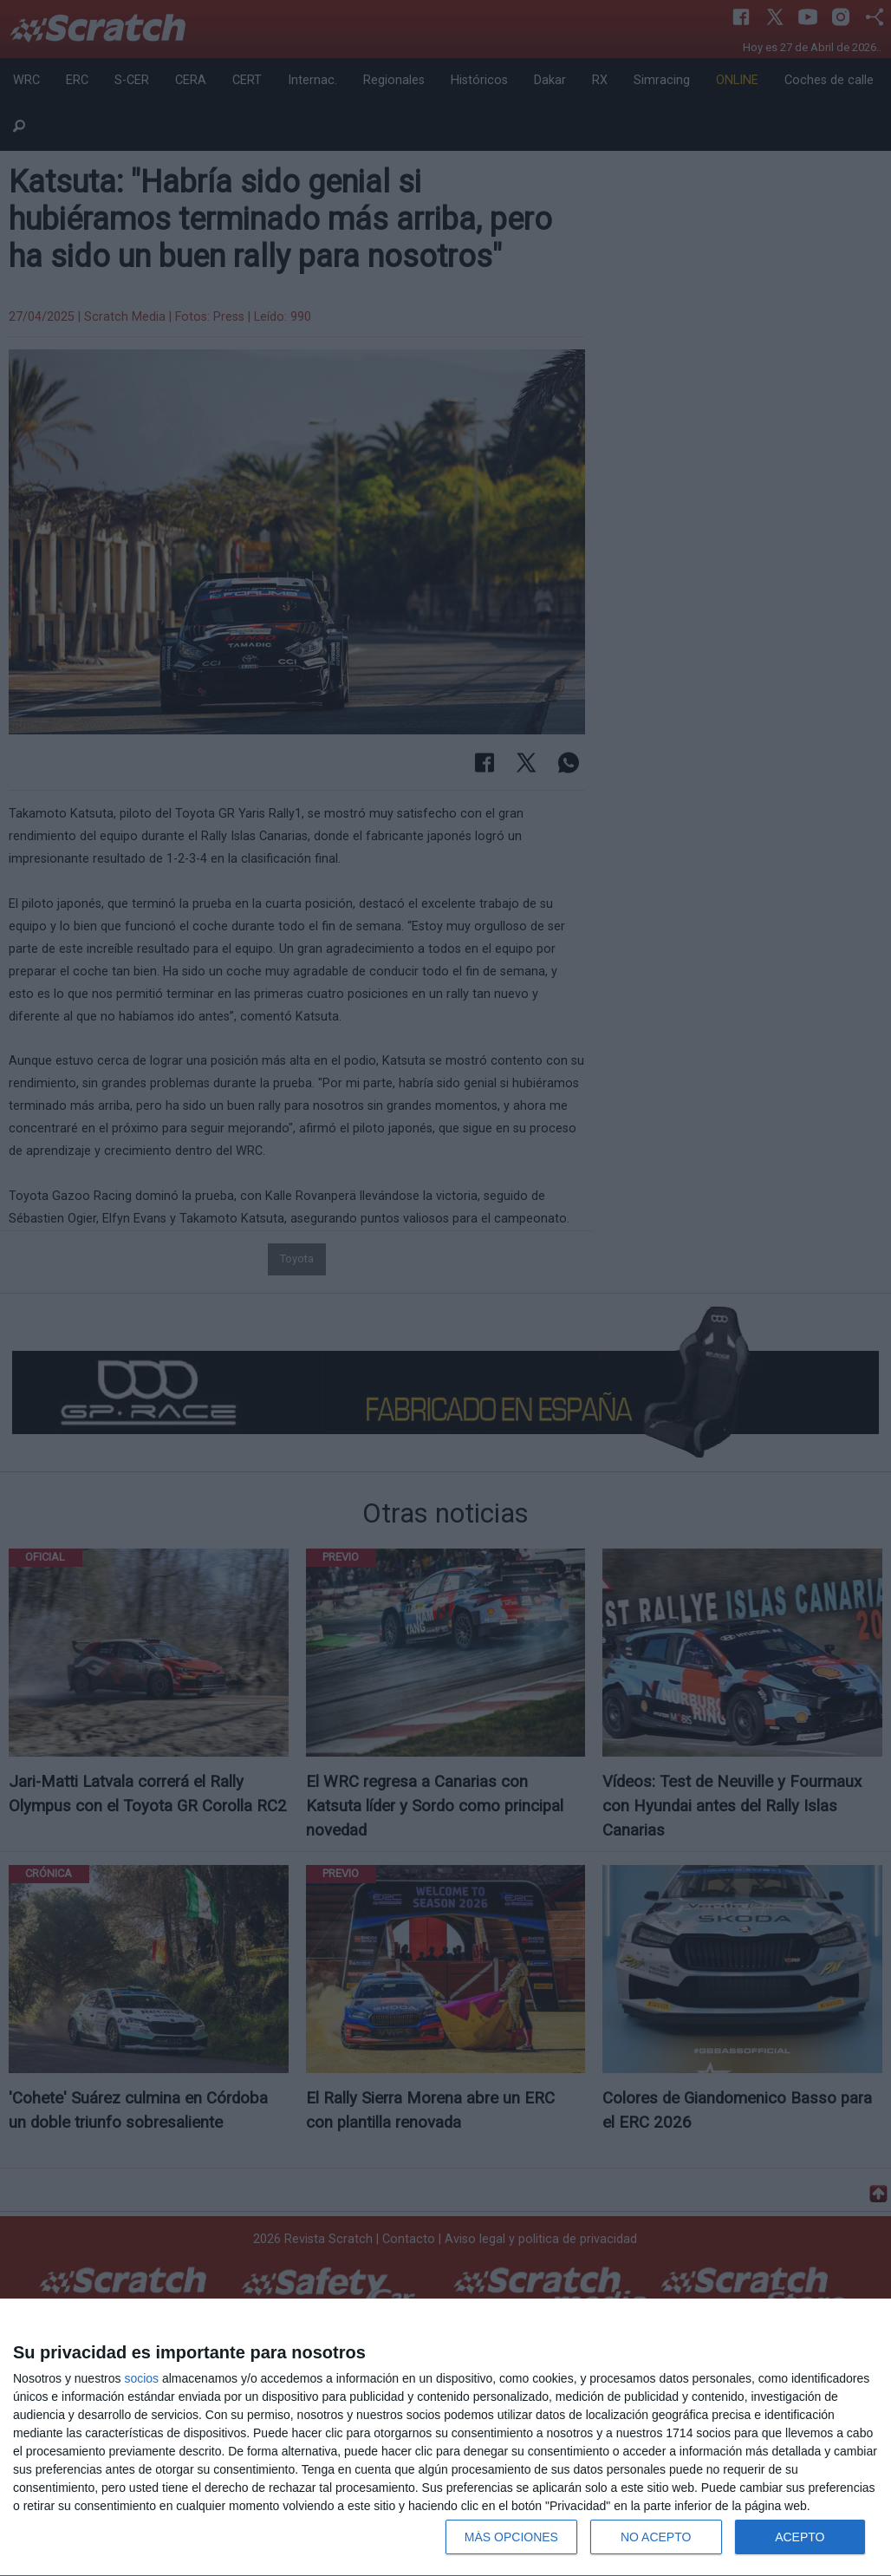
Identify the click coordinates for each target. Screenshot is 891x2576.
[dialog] (445, 2437)
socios (141, 2378)
